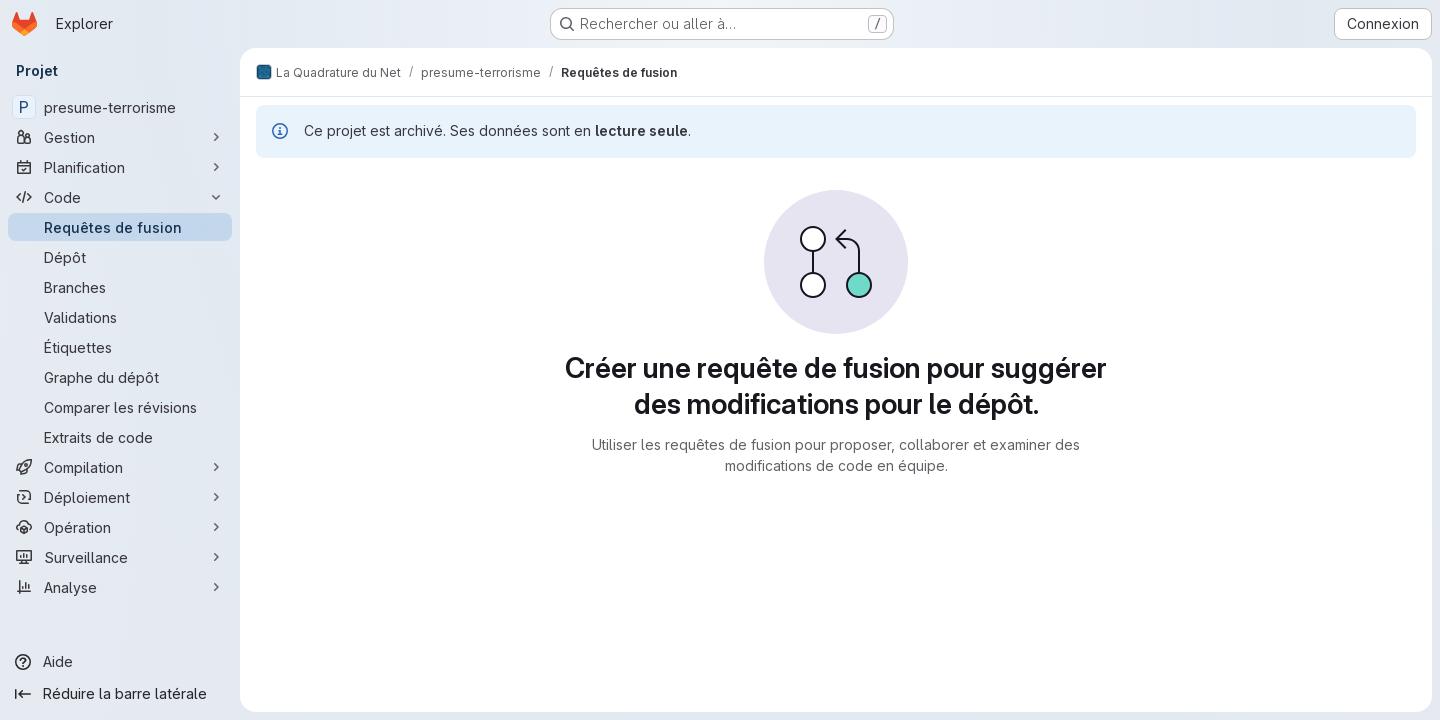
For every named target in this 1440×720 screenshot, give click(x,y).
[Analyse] (120, 587)
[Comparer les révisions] (120, 407)
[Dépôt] (120, 257)
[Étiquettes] (120, 347)
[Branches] (120, 287)
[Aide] (120, 662)
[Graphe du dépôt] (120, 377)
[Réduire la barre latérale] (120, 694)
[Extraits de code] (120, 437)
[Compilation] (120, 467)
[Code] (120, 197)
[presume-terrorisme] (120, 107)
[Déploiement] (120, 497)
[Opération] (120, 527)
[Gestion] (120, 137)
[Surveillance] (120, 557)
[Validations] (120, 317)
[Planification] (120, 167)
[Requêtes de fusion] (120, 227)
